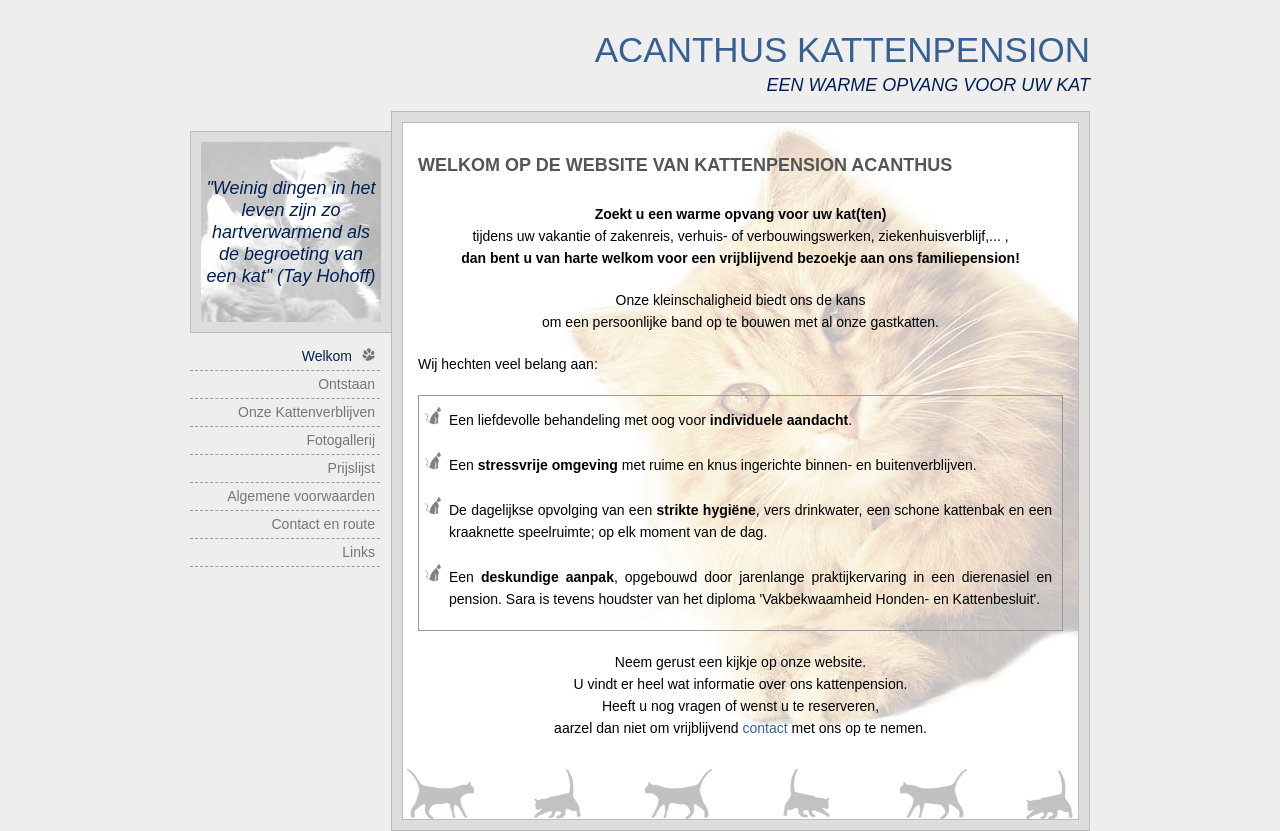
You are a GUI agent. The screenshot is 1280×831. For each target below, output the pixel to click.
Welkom (338, 356)
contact (764, 728)
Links (358, 552)
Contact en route (323, 524)
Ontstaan (346, 384)
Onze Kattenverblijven (306, 412)
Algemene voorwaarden (301, 496)
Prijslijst (351, 468)
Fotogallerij (341, 440)
